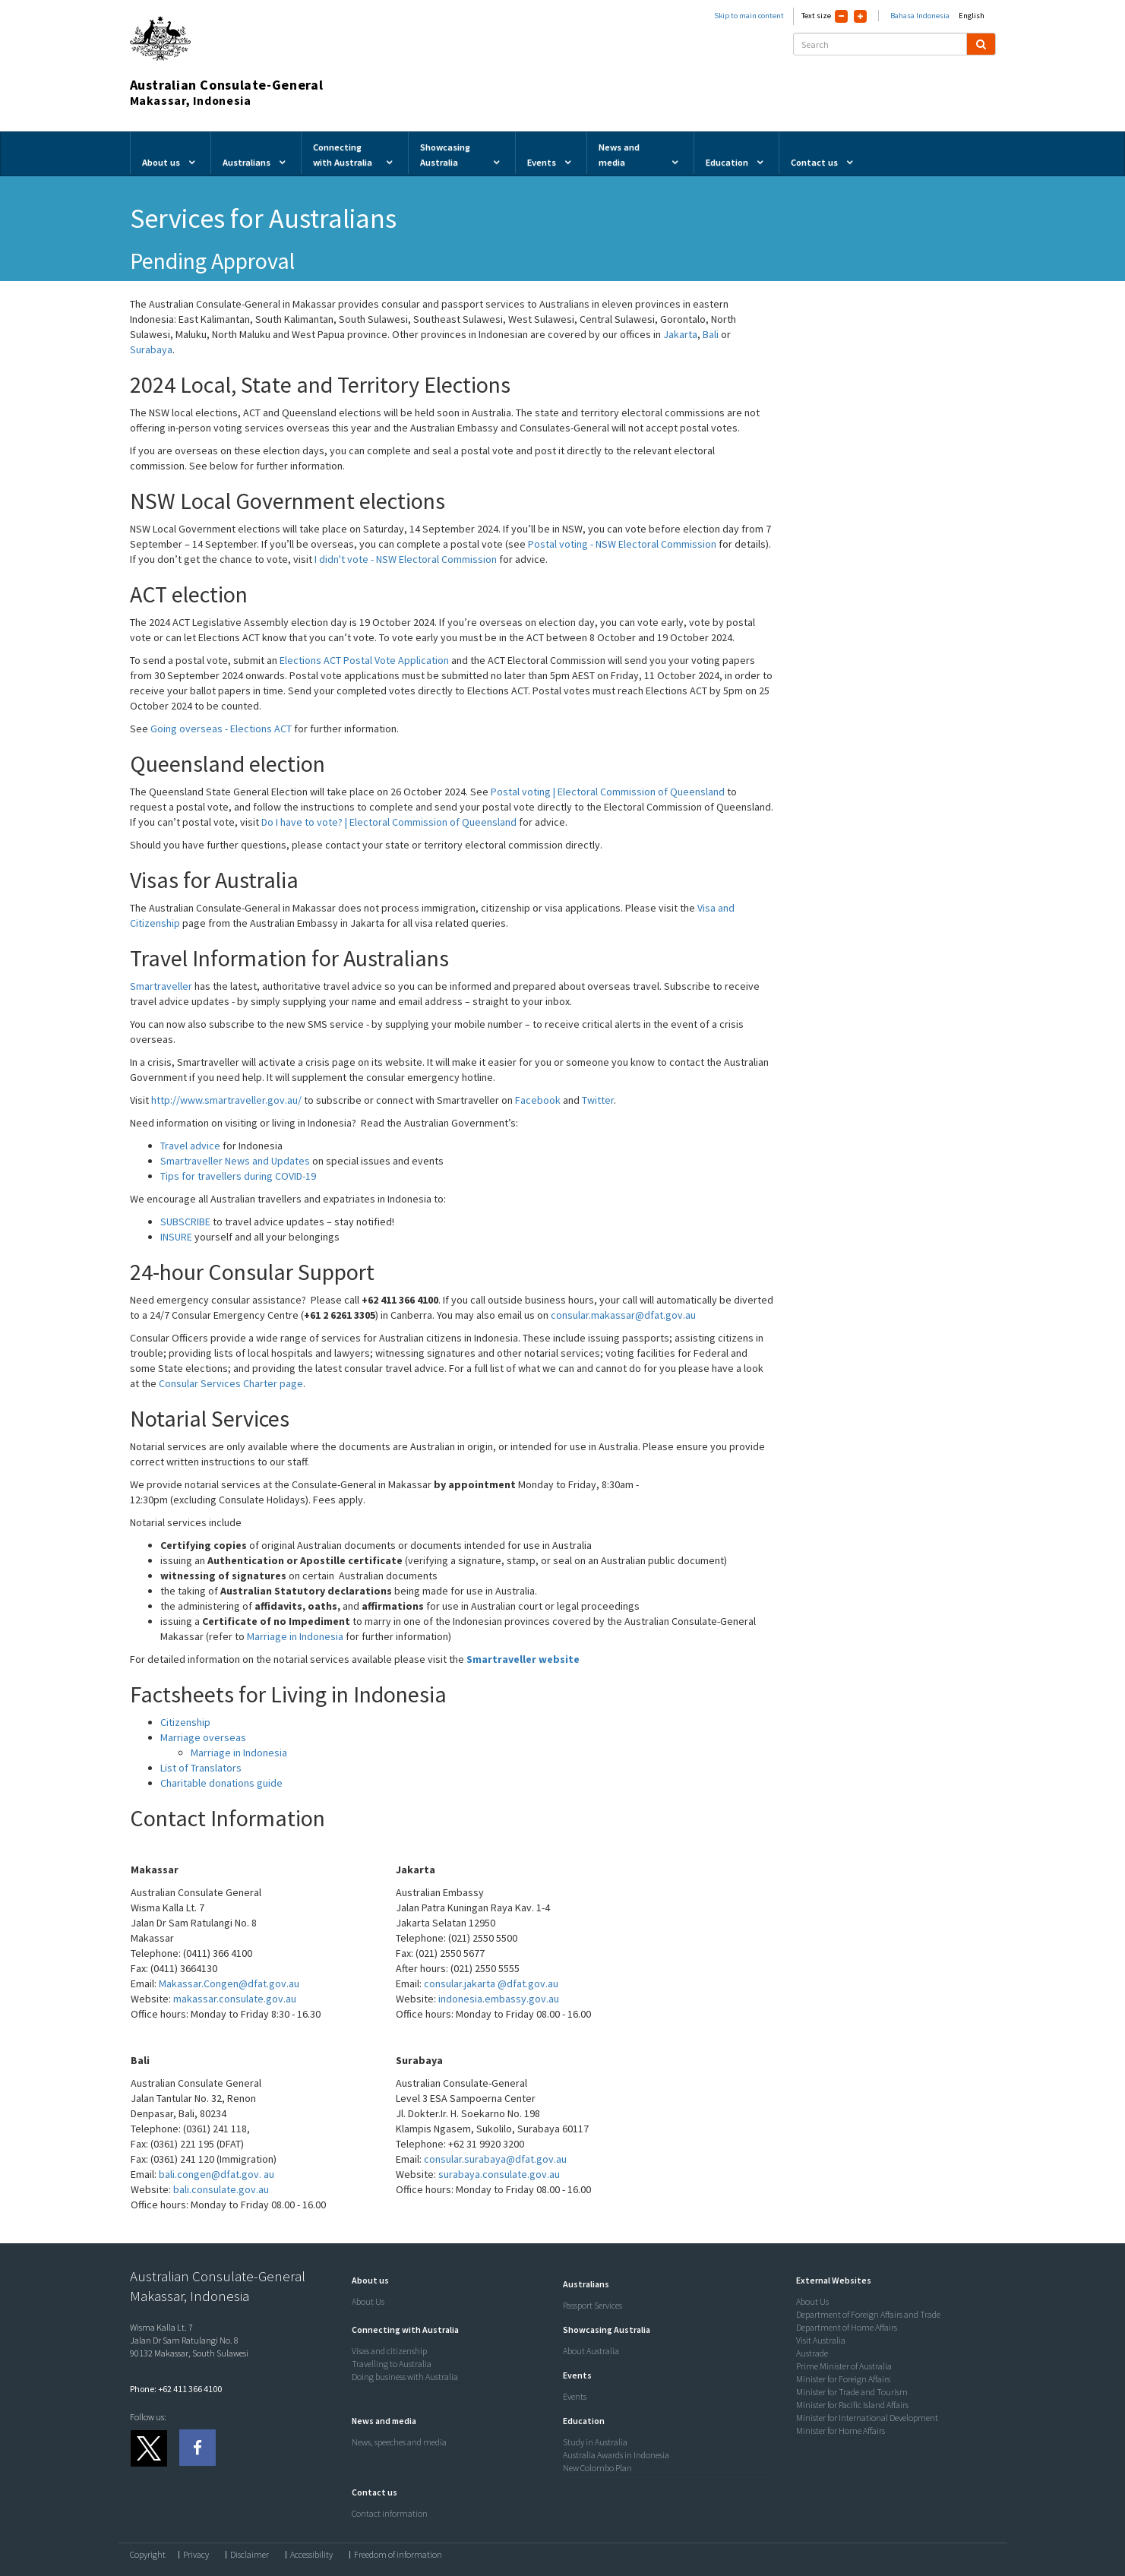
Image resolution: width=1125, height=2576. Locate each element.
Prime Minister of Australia (844, 2366)
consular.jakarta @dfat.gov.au (491, 1983)
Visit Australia (820, 2340)
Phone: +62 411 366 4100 (176, 2388)
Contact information (390, 2513)
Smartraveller (161, 986)
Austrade (812, 2353)
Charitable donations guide (221, 1783)
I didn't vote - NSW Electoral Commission (405, 559)
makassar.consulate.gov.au (234, 1998)
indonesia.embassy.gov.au (497, 1998)
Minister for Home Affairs (840, 2430)
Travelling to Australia (391, 2363)
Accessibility (311, 2555)
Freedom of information (398, 2555)
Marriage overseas (203, 1737)
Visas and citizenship (389, 2350)
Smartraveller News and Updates (235, 1161)
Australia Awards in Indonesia (616, 2455)
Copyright (148, 2555)
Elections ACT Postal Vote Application (364, 660)
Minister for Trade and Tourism (852, 2391)
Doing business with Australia (405, 2376)
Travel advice (190, 1145)
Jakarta (680, 334)
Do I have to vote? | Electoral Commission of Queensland (389, 822)
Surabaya (151, 349)
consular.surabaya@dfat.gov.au (495, 2159)
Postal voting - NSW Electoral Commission (622, 544)
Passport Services (592, 2305)
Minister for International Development (867, 2417)
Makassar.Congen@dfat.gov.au (229, 1983)
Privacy (196, 2555)
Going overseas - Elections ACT (221, 728)
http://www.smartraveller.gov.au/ (226, 1100)
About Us (368, 2301)
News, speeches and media (399, 2442)
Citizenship (185, 1722)
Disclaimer (249, 2555)
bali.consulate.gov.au (221, 2189)
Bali (712, 334)
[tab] (453, 2280)
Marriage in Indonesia (296, 1636)
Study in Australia (595, 2442)
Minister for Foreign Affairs (843, 2379)
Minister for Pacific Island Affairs (852, 2404)
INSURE (176, 1237)
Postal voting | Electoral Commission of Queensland (608, 791)
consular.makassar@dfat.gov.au (623, 1315)
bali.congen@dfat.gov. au (216, 2174)
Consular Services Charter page (231, 1383)
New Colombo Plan (597, 2467)
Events (574, 2396)
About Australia (591, 2350)
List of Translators (201, 1768)
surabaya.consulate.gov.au (499, 2174)
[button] (366, 2280)
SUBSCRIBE (185, 1221)
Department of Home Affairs (846, 2327)
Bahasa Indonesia (920, 16)
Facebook (538, 1100)
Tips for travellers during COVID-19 (238, 1176)
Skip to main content (749, 16)
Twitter (598, 1100)
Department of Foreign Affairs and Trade (868, 2314)
